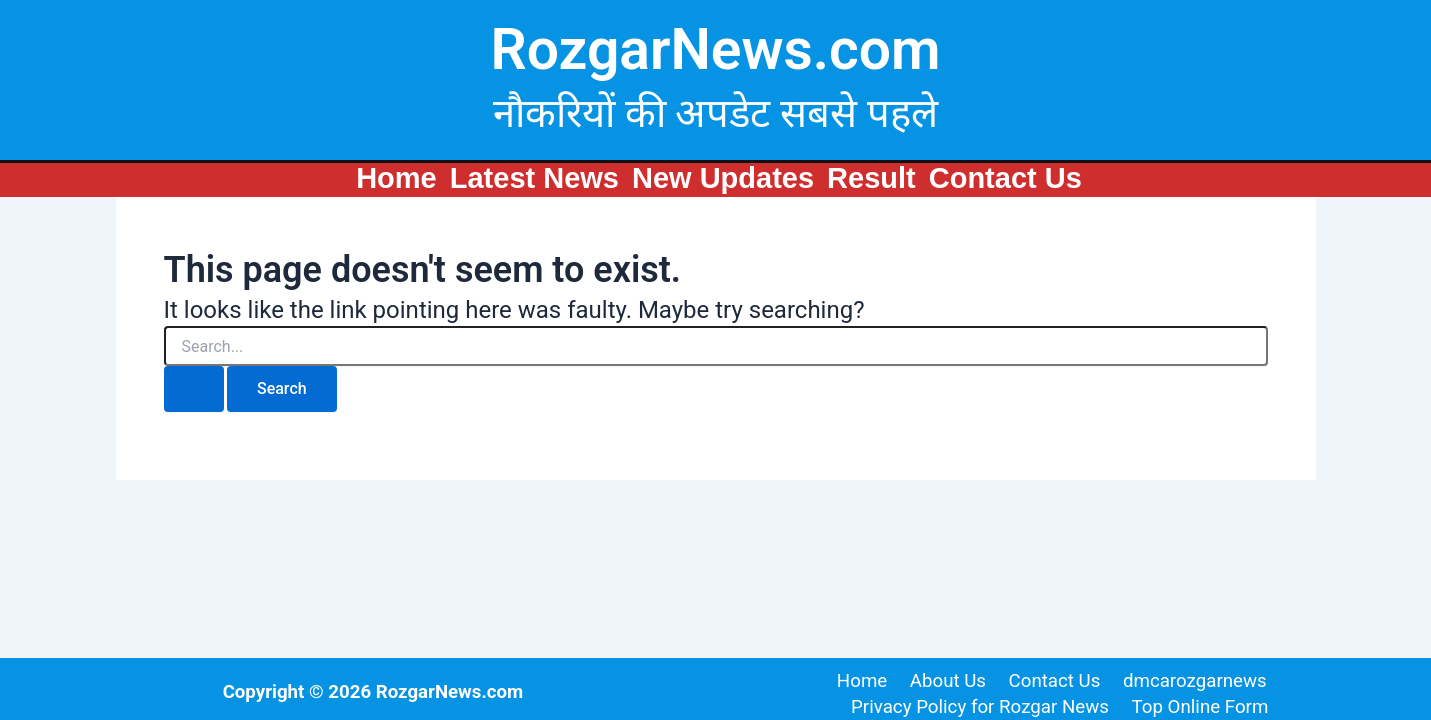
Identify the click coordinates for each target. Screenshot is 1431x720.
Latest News (534, 178)
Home (396, 178)
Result (871, 178)
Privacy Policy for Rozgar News (982, 706)
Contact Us (1005, 178)
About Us (947, 679)
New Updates (723, 178)
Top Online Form (1200, 706)
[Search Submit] (194, 389)
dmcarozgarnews (1190, 679)
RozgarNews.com (715, 49)
